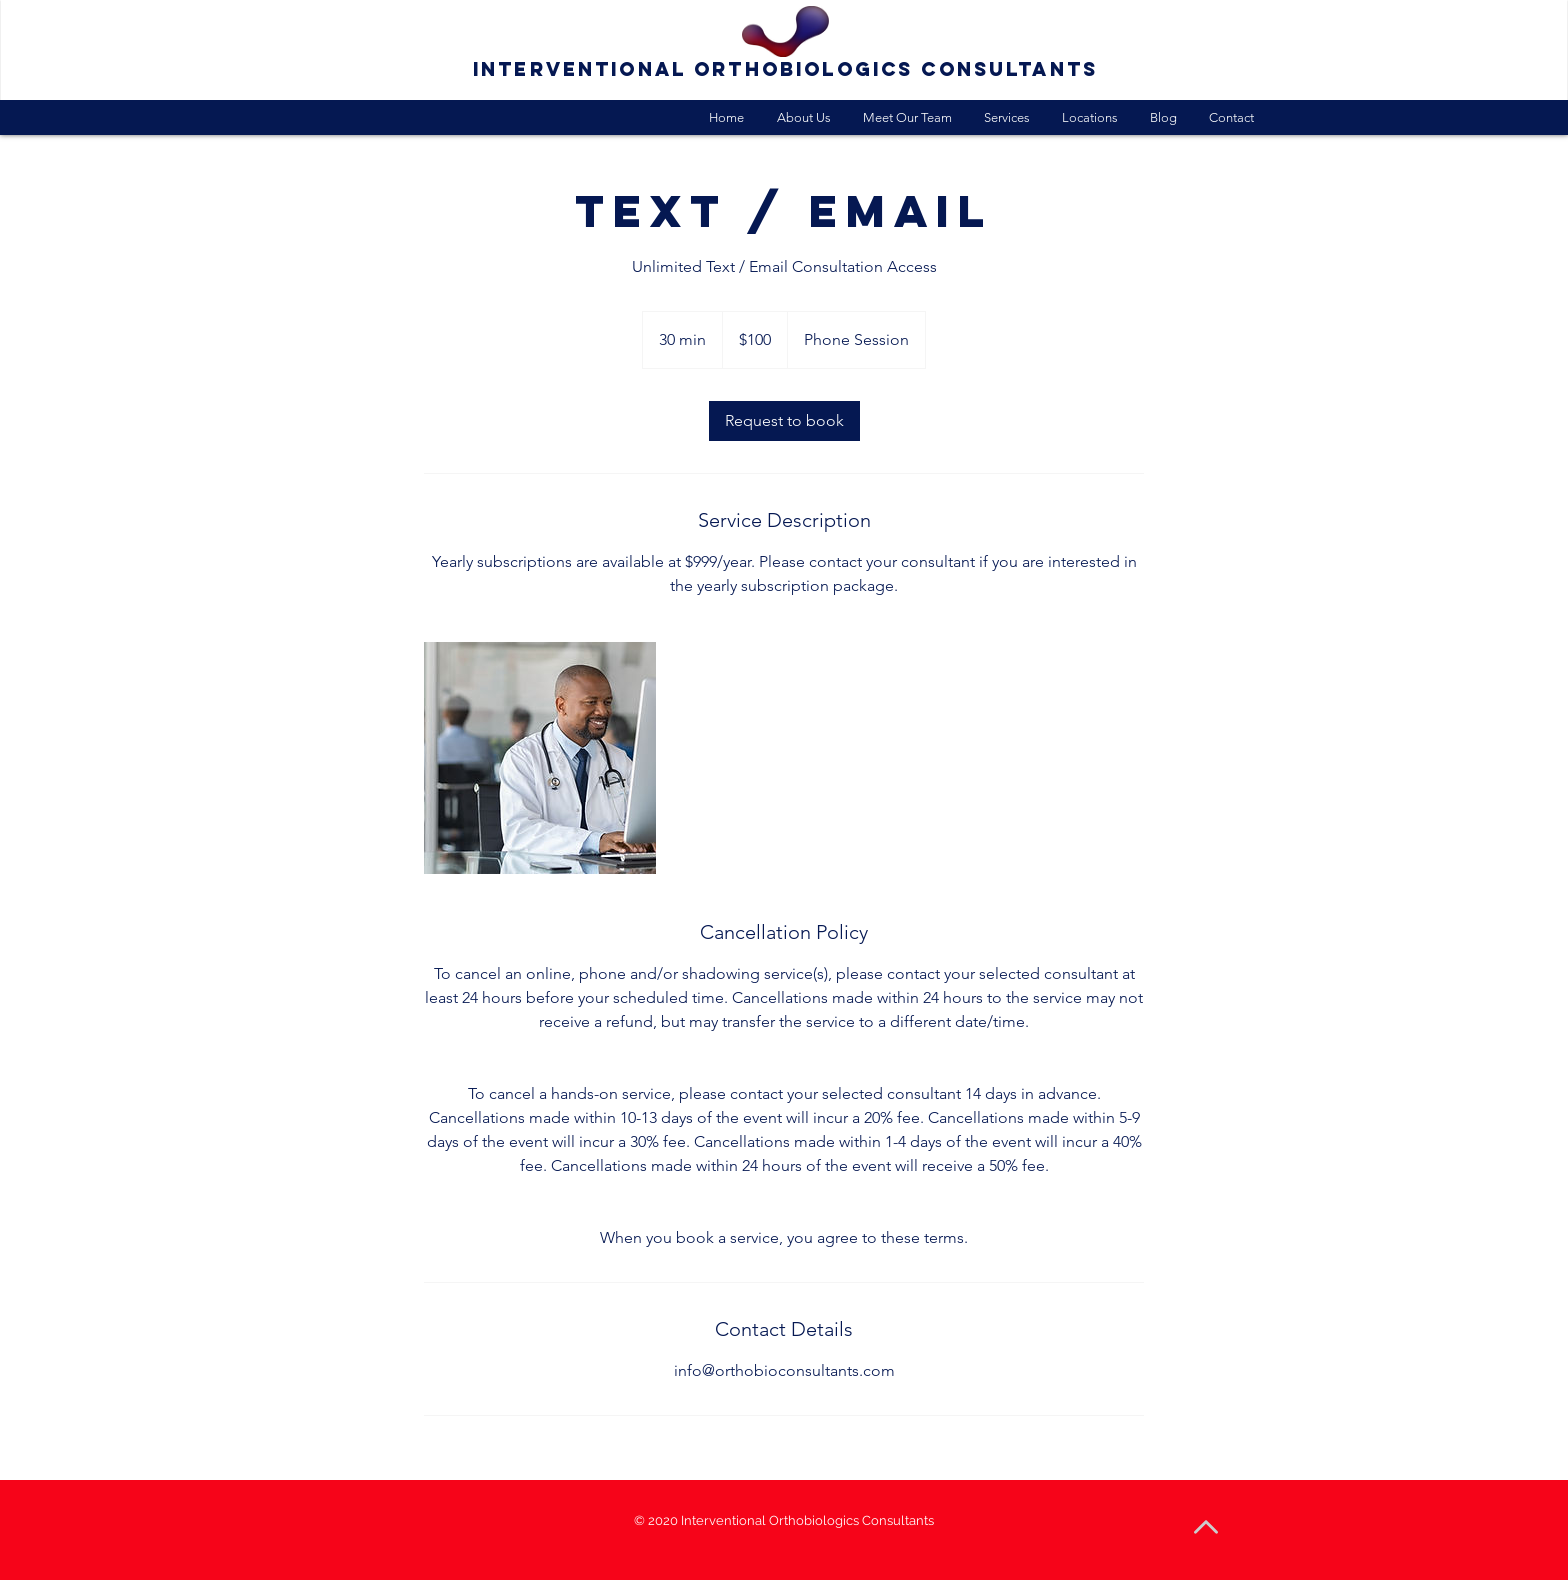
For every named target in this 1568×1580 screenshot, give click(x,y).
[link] (784, 421)
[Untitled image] (540, 758)
